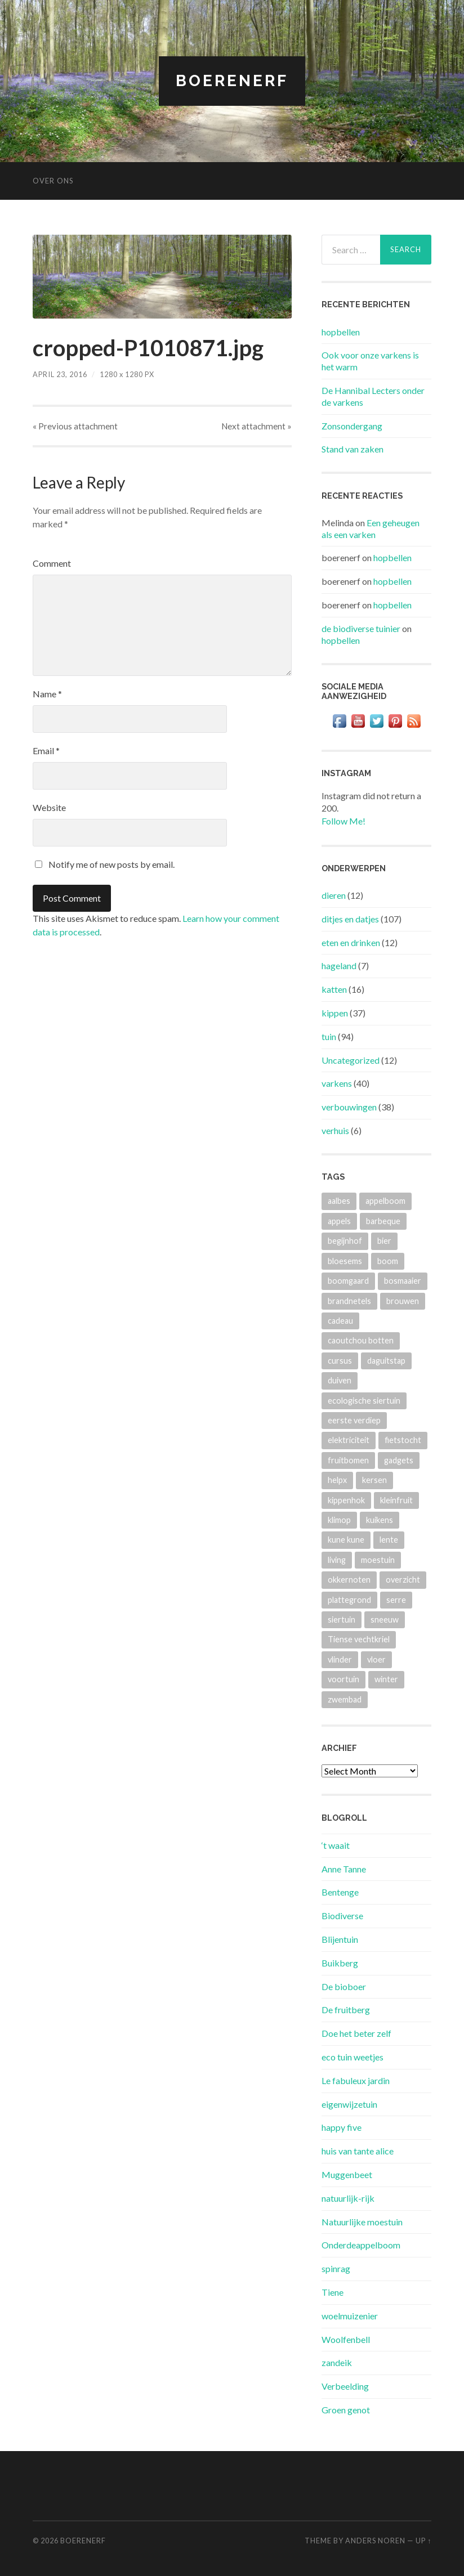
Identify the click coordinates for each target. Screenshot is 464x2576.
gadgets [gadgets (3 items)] (398, 1460)
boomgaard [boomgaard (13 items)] (348, 1280)
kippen (335, 1012)
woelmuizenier (350, 2315)
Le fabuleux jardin (356, 2080)
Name (47, 693)
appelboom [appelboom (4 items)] (385, 1201)
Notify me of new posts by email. (111, 864)
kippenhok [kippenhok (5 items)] (346, 1500)
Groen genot (346, 2409)
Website (49, 807)
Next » (256, 426)
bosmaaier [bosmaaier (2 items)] (402, 1280)
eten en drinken (351, 942)
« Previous (75, 426)
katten (334, 989)
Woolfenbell (346, 2339)
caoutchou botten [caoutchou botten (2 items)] (361, 1340)
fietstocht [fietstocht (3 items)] (403, 1440)
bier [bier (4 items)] (384, 1241)
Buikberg (340, 1962)
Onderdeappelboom (361, 2244)
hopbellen (341, 331)
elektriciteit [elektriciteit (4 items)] (348, 1440)
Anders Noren (375, 2540)
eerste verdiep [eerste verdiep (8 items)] (354, 1420)
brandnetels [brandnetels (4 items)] (349, 1301)
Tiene (332, 2292)
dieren (334, 895)
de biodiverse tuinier (361, 628)
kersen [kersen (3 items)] (374, 1480)
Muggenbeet (347, 2174)
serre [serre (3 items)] (396, 1600)
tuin (329, 1036)
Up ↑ (423, 2540)
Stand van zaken (352, 448)
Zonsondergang (352, 425)
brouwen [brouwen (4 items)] (402, 1301)
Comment (52, 563)
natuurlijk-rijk (348, 2198)
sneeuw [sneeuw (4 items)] (385, 1619)
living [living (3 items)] (337, 1560)
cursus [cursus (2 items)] (340, 1360)
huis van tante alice (358, 2150)
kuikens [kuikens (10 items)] (379, 1520)
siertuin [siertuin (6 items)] (341, 1619)
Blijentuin (340, 1939)
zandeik (337, 2362)
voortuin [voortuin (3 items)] (343, 1679)
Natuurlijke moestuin (362, 2221)
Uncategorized (351, 1060)
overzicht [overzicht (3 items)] (403, 1579)
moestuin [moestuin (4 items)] (378, 1560)
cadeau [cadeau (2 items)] (340, 1320)
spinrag (336, 2268)
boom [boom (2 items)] (387, 1261)
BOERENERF (232, 80)
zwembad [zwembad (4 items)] (345, 1699)
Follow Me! (343, 821)
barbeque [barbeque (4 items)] (383, 1221)
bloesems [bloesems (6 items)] (345, 1261)
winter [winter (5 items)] (386, 1679)
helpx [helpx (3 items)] (337, 1480)
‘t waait (336, 1845)
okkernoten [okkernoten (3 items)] (349, 1579)
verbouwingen (349, 1106)
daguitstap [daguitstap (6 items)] (386, 1360)
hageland (339, 965)
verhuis (335, 1130)
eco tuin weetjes (352, 2056)
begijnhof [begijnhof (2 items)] (345, 1241)
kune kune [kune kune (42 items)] (346, 1539)
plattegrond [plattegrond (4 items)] (349, 1600)
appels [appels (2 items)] (339, 1221)
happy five (342, 2127)
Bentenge (340, 1892)
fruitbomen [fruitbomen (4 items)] (348, 1460)
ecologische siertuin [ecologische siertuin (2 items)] (364, 1400)
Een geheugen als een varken (371, 528)
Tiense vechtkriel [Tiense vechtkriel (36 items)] (359, 1639)
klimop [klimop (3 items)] (339, 1520)
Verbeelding (345, 2386)
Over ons (53, 180)
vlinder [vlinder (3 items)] (340, 1659)
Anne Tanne (344, 1868)
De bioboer (344, 1986)
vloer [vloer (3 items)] (376, 1659)
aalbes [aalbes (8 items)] (339, 1201)
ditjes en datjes (350, 918)
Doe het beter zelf (356, 2033)
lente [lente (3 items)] (389, 1539)
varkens (337, 1083)
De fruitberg (346, 2009)
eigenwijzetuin (349, 2104)
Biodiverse (342, 1915)
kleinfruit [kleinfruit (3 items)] (396, 1500)
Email (46, 750)
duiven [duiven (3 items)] (339, 1380)
